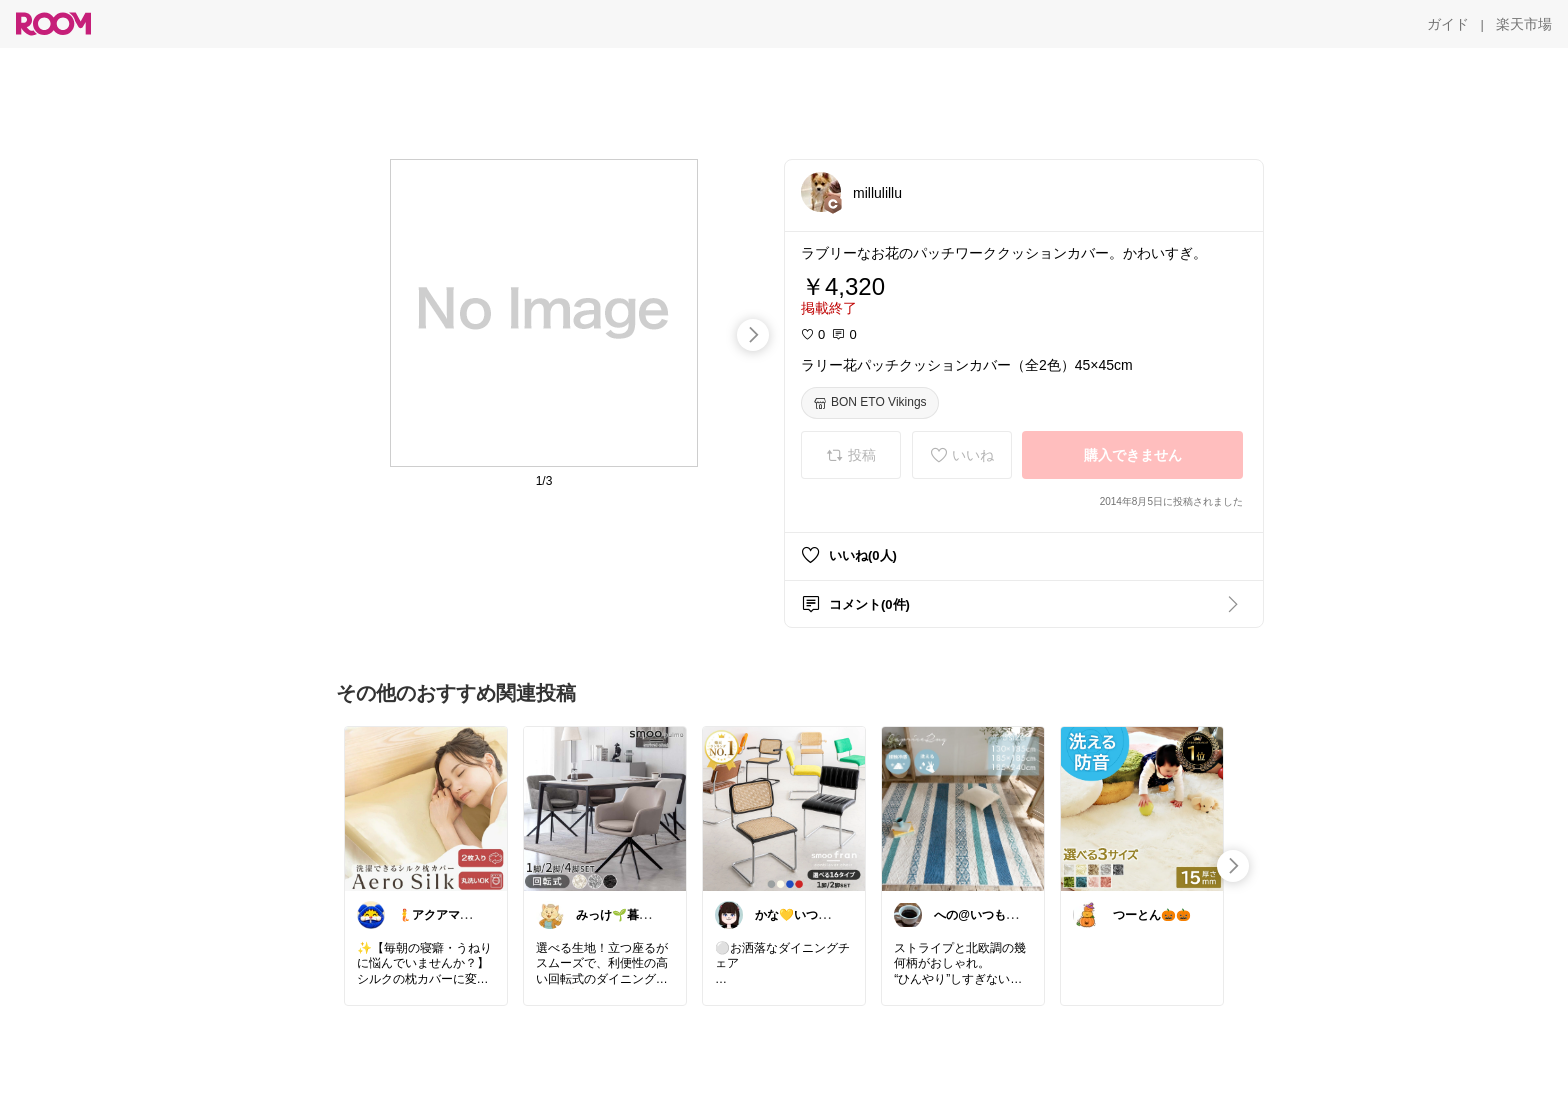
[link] (426, 808)
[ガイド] (1448, 24)
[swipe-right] (753, 335)
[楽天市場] (1524, 24)
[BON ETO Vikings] (870, 403)
